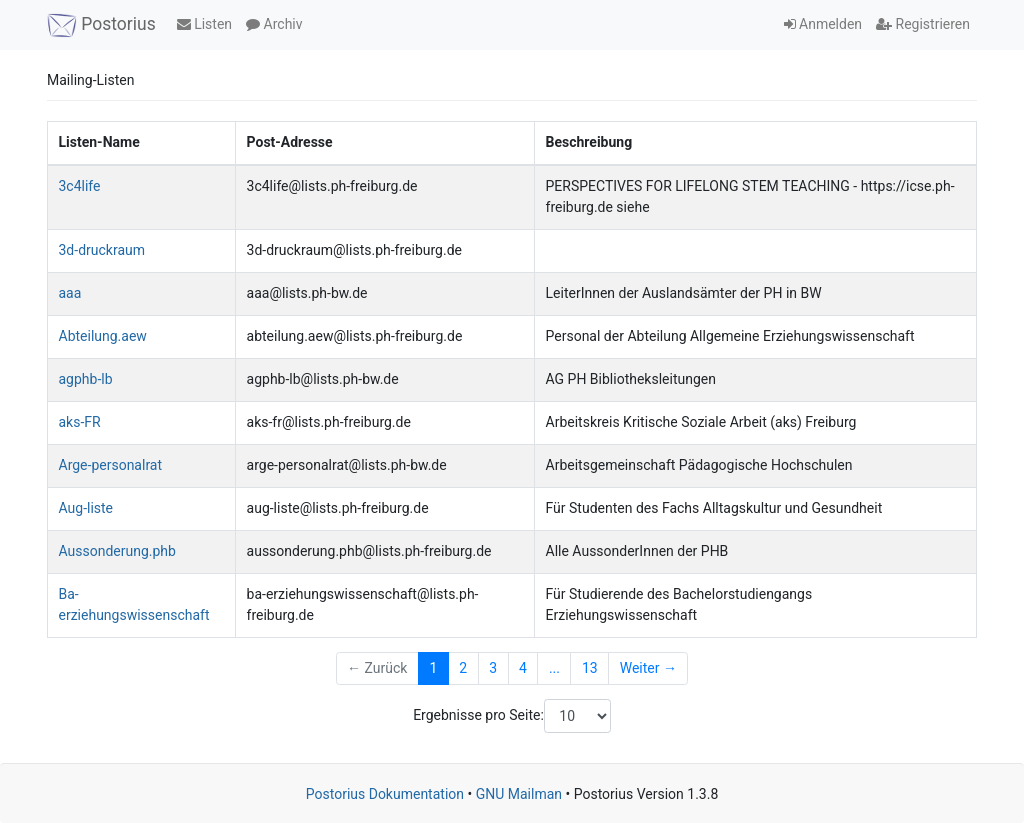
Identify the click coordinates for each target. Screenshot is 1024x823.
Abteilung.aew (103, 336)
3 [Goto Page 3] (493, 668)
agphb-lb (86, 379)
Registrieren (923, 24)
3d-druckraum (102, 250)
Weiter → (648, 668)
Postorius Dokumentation (385, 794)
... (554, 668)
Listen (204, 24)
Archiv (274, 24)
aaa (70, 293)
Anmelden (823, 24)
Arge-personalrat (111, 465)
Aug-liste (86, 508)
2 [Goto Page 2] (463, 668)
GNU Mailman (519, 794)
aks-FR (80, 422)
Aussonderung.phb (117, 551)
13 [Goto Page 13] (590, 668)
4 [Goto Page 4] (523, 668)
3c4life (80, 186)
